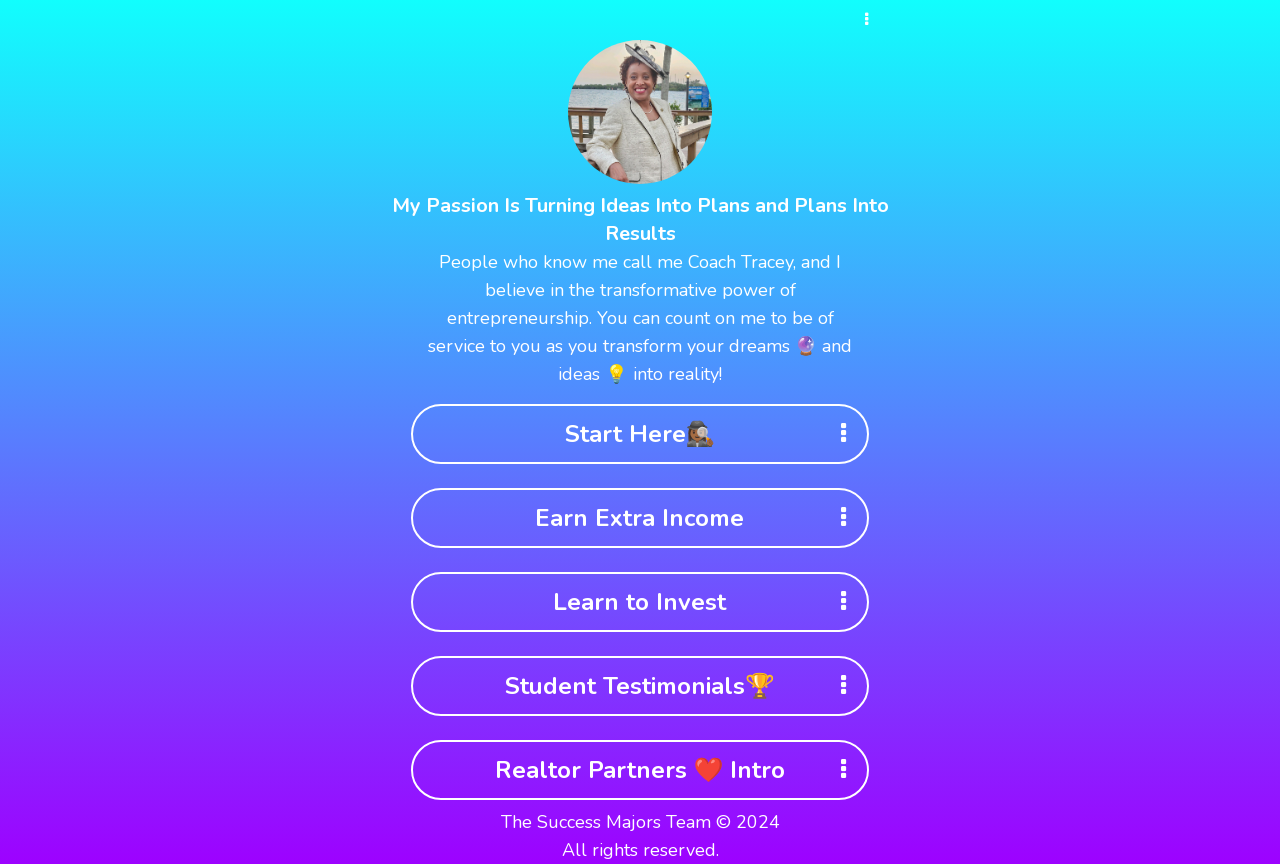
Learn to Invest (706, 602)
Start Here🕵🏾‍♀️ (712, 434)
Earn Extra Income (697, 518)
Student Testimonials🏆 (682, 686)
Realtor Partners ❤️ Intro (677, 770)
